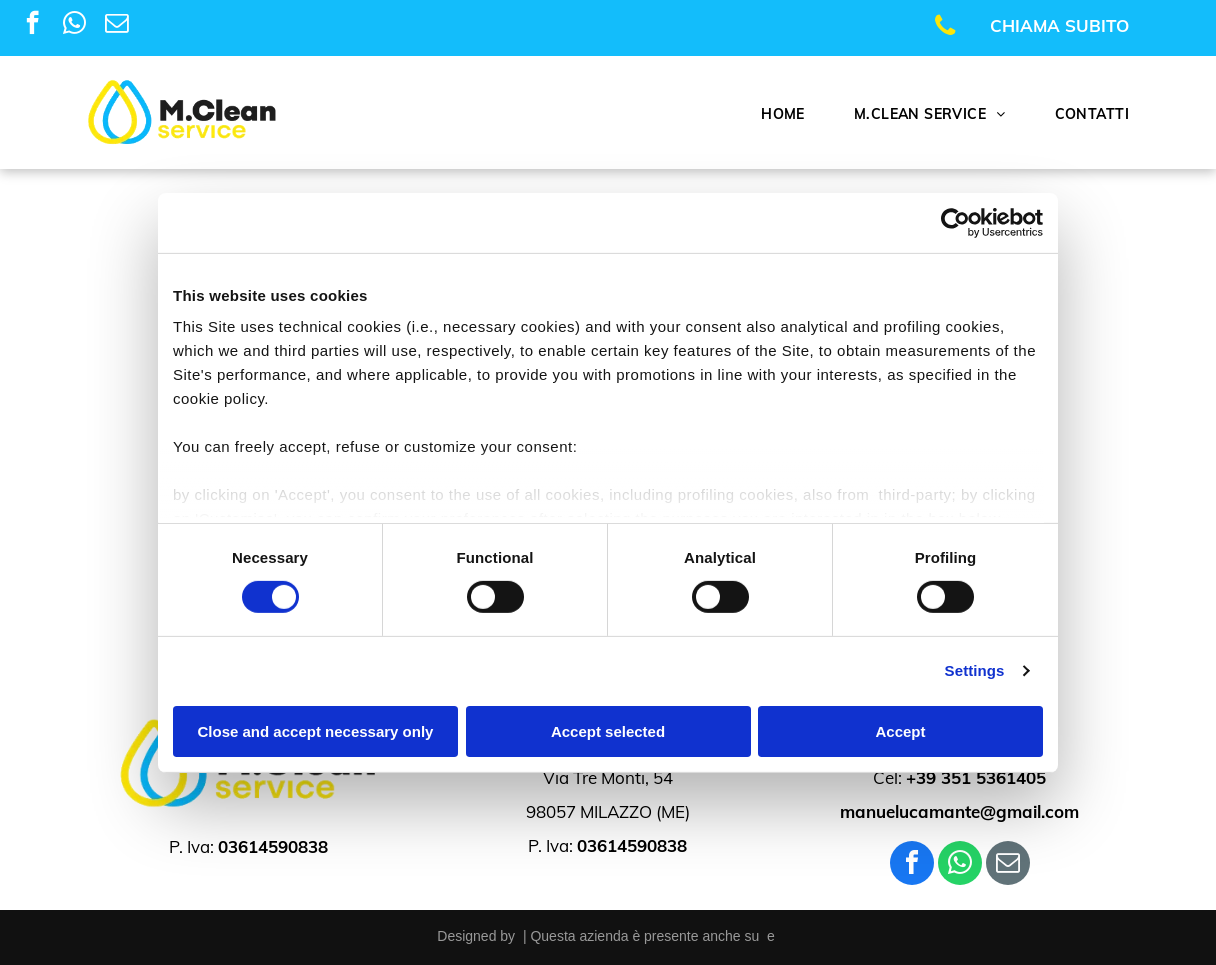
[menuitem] (790, 114)
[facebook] (32, 25)
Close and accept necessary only (316, 731)
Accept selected (608, 731)
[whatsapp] (74, 25)
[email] (116, 25)
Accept (900, 731)
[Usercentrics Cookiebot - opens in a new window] (955, 222)
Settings (975, 670)
